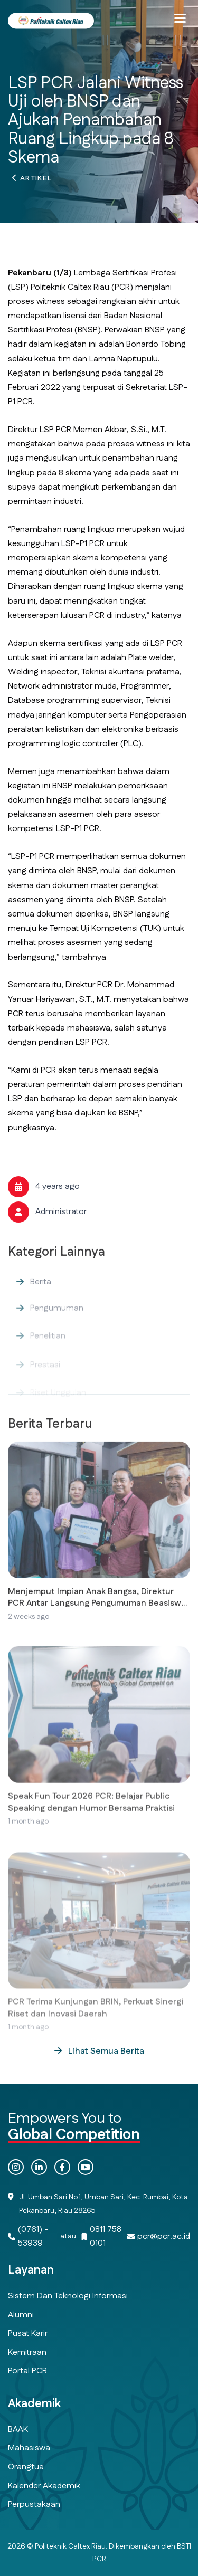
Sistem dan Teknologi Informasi (68, 2296)
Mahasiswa (29, 2448)
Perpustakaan (34, 2504)
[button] (180, 18)
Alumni (21, 2315)
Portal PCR (27, 2371)
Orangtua (26, 2467)
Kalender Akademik (44, 2486)
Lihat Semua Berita (105, 2051)
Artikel (36, 182)
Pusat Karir (28, 2333)
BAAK (18, 2430)
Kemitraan (27, 2352)
